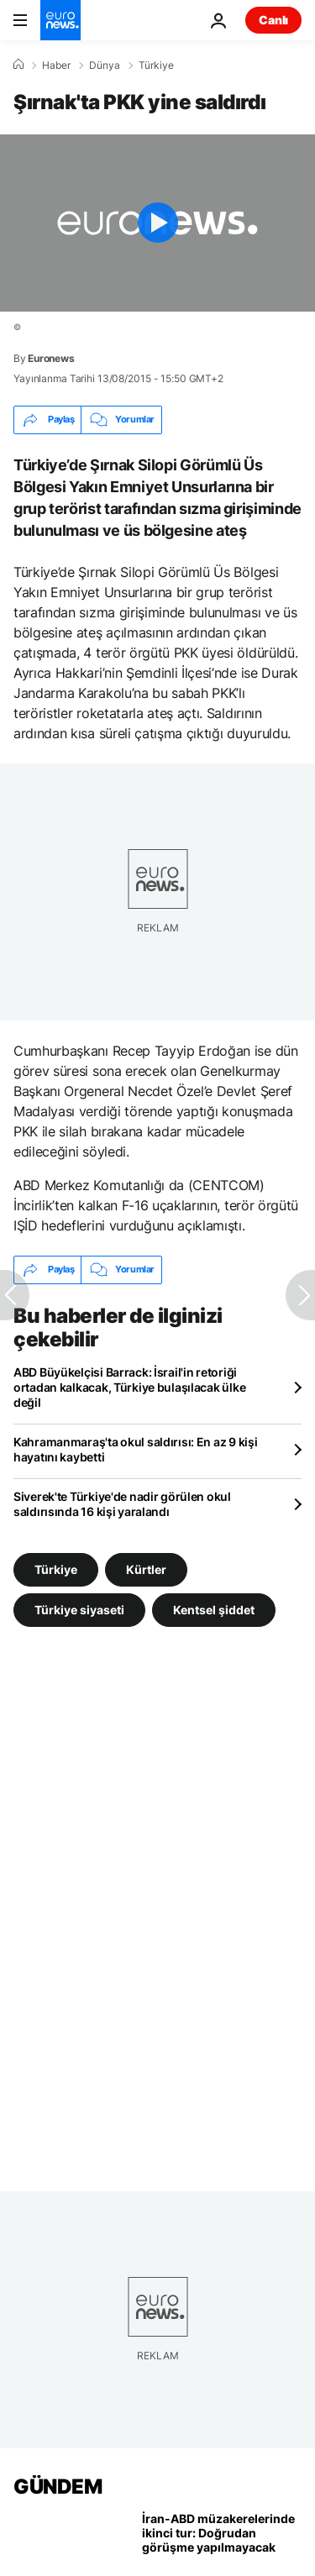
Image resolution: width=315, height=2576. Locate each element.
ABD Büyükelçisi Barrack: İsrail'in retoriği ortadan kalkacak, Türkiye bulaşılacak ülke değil (129, 1387)
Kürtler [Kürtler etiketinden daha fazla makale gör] (146, 1569)
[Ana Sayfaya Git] (60, 20)
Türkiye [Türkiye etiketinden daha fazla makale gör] (55, 1569)
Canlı (273, 20)
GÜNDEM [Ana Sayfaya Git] (57, 2486)
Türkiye (156, 65)
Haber (56, 65)
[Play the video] (157, 223)
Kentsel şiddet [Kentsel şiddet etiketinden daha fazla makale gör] (214, 1610)
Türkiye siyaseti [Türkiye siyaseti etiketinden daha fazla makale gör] (79, 1610)
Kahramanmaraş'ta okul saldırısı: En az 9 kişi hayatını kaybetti (135, 1449)
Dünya (104, 65)
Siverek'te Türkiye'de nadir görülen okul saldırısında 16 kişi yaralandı (122, 1504)
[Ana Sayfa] (18, 65)
